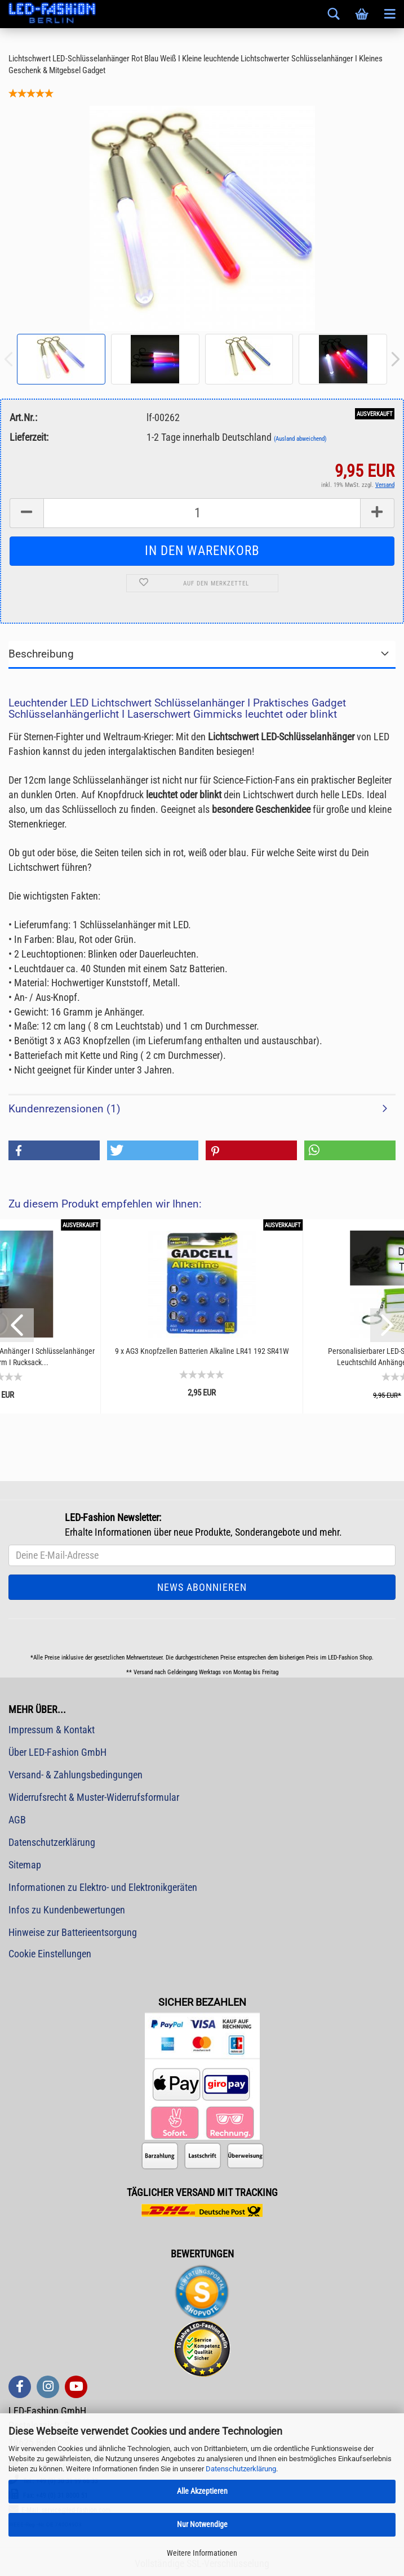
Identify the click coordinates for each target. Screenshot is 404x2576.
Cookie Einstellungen (49, 1954)
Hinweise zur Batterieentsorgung (72, 1932)
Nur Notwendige (202, 2524)
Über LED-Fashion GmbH (57, 1752)
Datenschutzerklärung (241, 2469)
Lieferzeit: (29, 437)
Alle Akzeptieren (202, 2491)
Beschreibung (41, 653)
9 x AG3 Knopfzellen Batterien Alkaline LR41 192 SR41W (202, 1351)
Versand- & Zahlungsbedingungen (75, 1775)
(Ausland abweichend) (300, 438)
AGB (17, 1820)
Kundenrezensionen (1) (64, 1108)
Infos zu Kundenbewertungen (66, 1910)
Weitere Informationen (202, 2552)
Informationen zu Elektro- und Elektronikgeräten (102, 1887)
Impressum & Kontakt (51, 1730)
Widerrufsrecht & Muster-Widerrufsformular (93, 1797)
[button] (54, 1150)
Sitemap (24, 1865)
